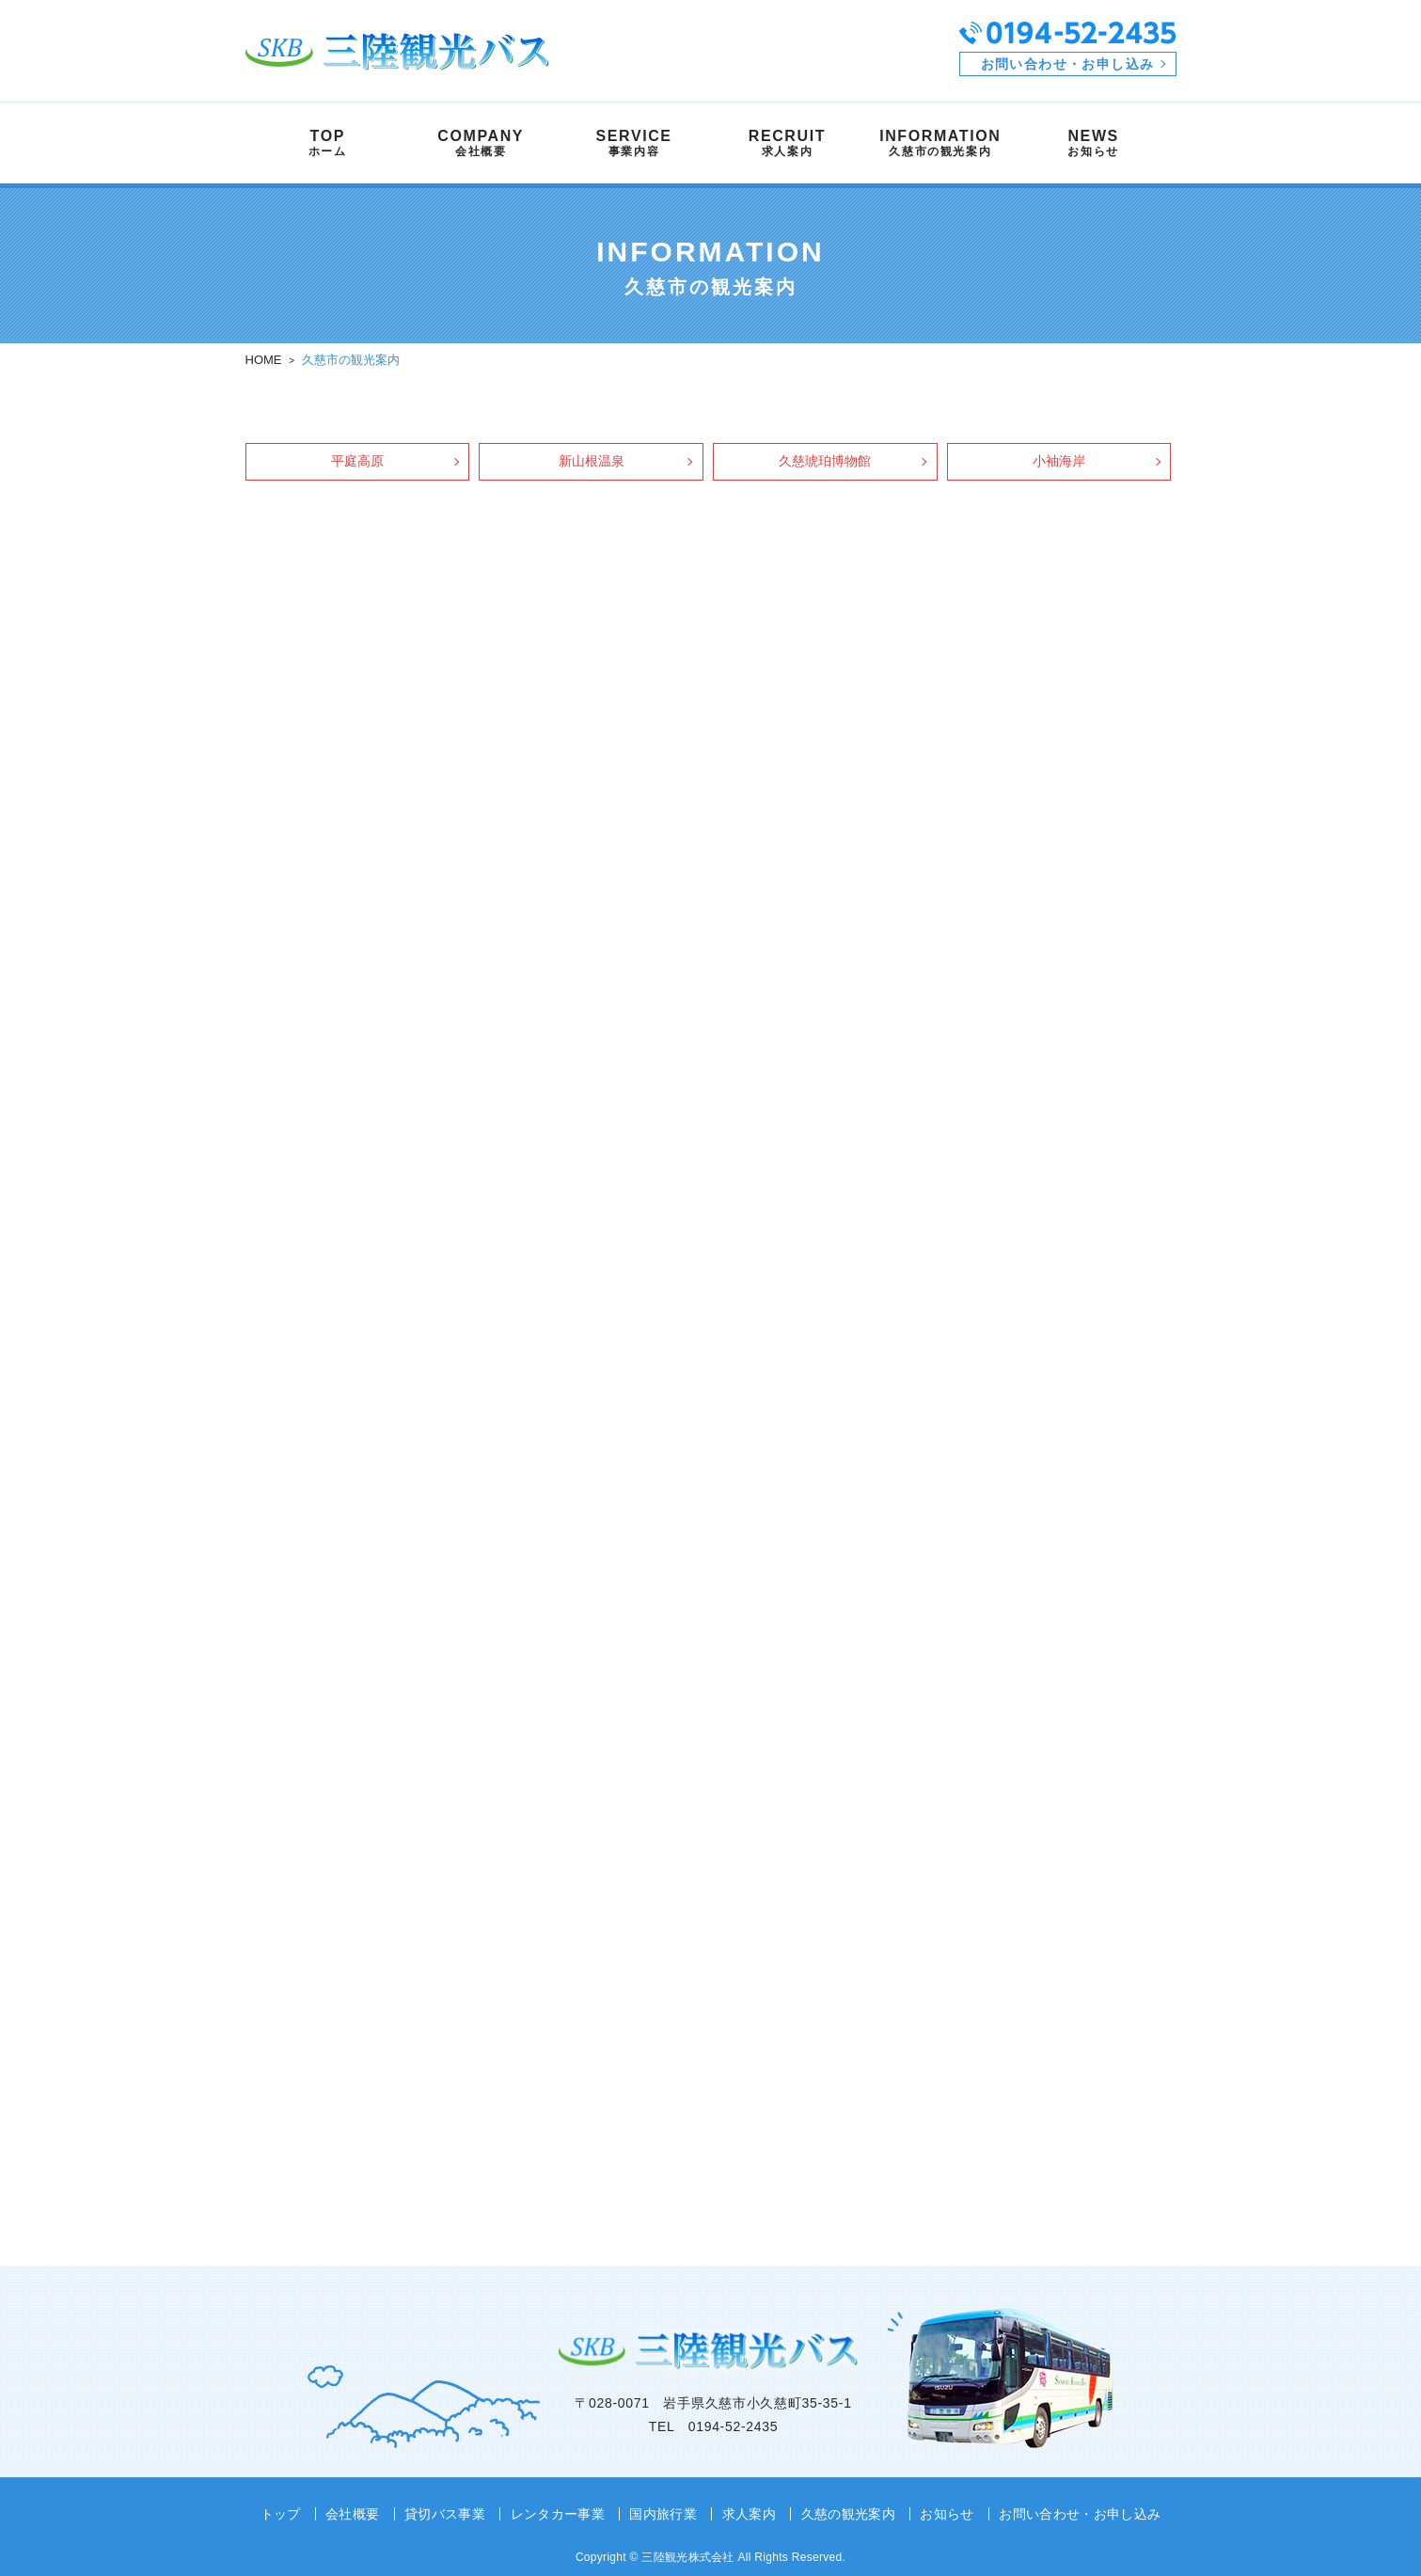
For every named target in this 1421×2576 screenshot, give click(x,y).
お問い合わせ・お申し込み (1068, 63)
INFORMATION (940, 143)
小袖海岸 (1059, 460)
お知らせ (946, 2513)
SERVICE (634, 143)
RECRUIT (786, 143)
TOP (328, 143)
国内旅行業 (663, 2513)
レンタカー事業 (558, 2513)
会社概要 (353, 2513)
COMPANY (481, 143)
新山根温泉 (591, 460)
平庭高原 (357, 460)
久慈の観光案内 (847, 2513)
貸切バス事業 (444, 2513)
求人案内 (748, 2513)
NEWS (1093, 143)
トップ (281, 2513)
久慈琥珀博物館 (825, 460)
